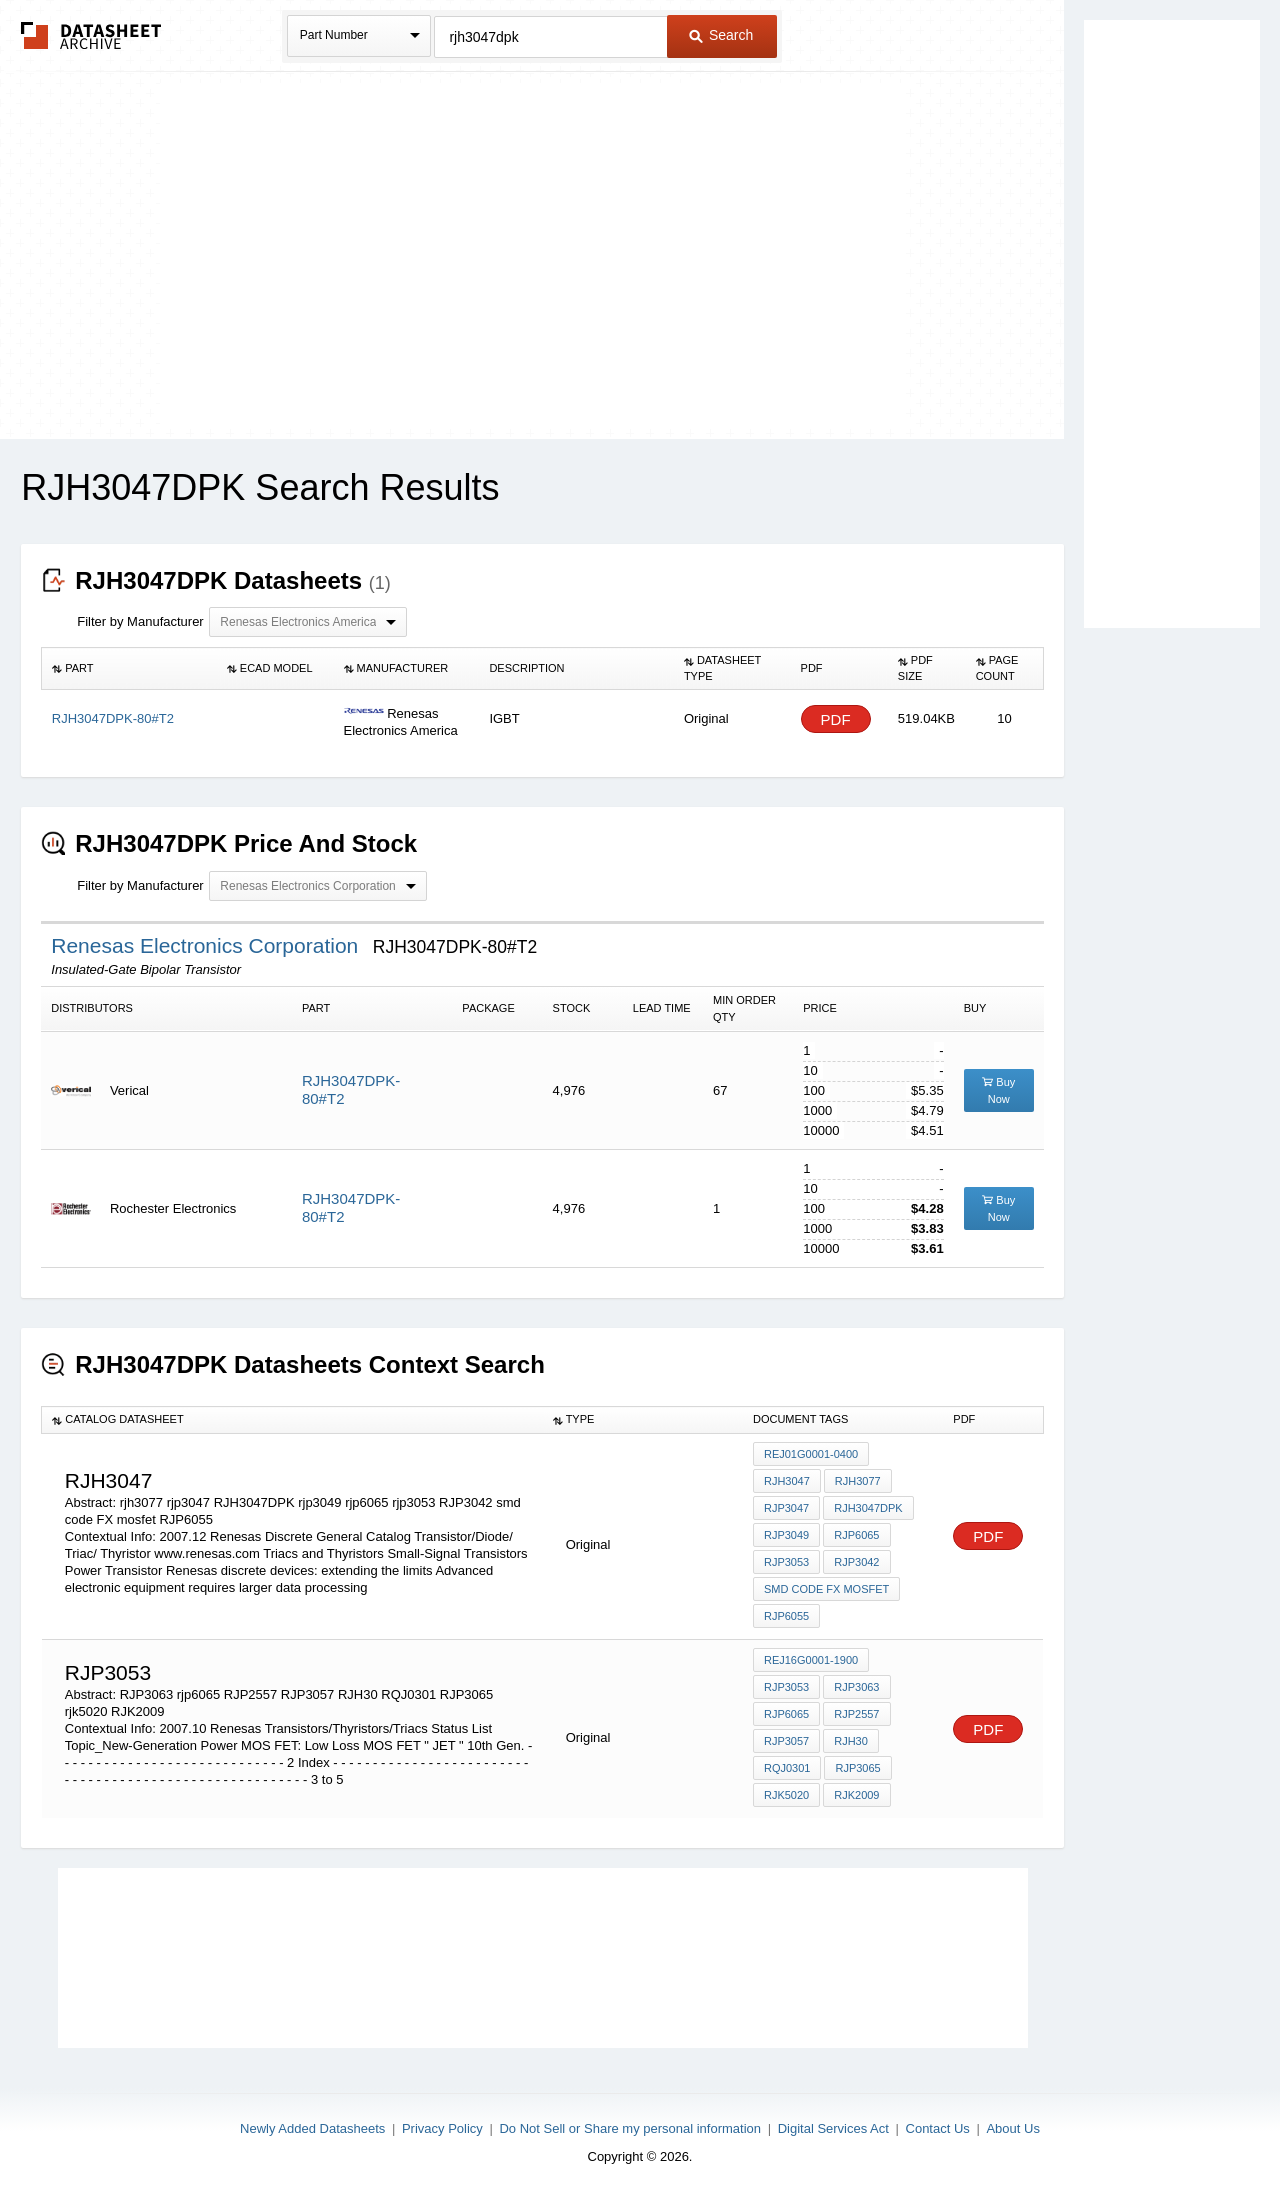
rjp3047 (786, 1508)
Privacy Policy (442, 2128)
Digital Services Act (833, 2128)
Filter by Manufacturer (140, 621)
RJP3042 (856, 1562)
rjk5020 (786, 1795)
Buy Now (998, 1090)
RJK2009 (856, 1795)
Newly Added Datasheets (312, 2128)
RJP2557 (856, 1714)
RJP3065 (857, 1768)
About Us (1012, 2128)
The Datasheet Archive (91, 35)
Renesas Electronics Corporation (207, 945)
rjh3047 (787, 1481)
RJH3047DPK (868, 1508)
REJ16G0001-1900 (811, 1660)
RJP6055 (786, 1616)
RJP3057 (786, 1741)
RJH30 (851, 1741)
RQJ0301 (787, 1768)
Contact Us (938, 2128)
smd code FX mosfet (826, 1589)
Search (721, 35)
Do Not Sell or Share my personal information (630, 2128)
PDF (836, 719)
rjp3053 (786, 1562)
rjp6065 (856, 1535)
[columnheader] (129, 669)
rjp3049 (786, 1535)
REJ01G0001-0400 (811, 1454)
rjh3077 (858, 1481)
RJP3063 (856, 1687)
